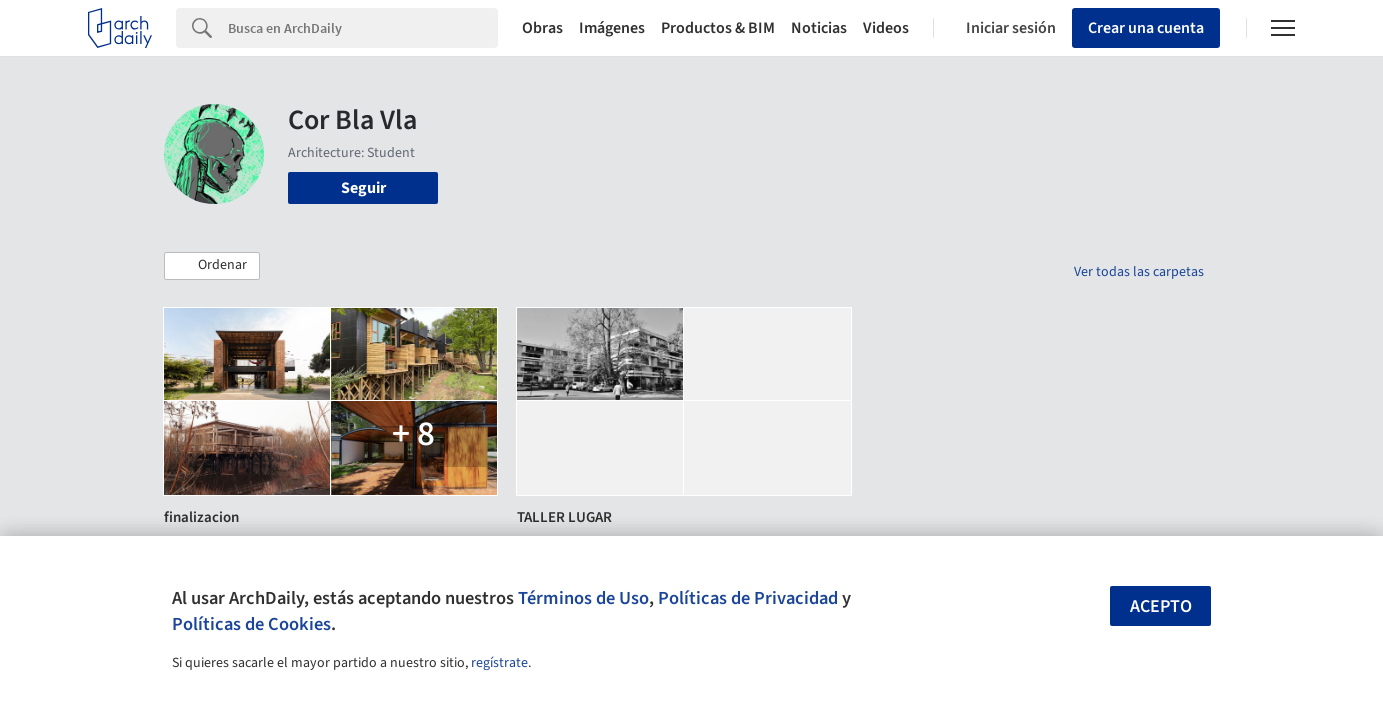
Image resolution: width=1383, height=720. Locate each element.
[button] (212, 266)
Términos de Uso (583, 598)
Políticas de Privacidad (748, 598)
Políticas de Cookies (251, 624)
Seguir (363, 188)
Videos (886, 28)
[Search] (363, 28)
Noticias (819, 28)
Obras (542, 28)
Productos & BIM (718, 28)
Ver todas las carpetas (1139, 272)
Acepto (1161, 606)
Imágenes (612, 28)
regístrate (499, 663)
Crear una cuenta (1146, 28)
